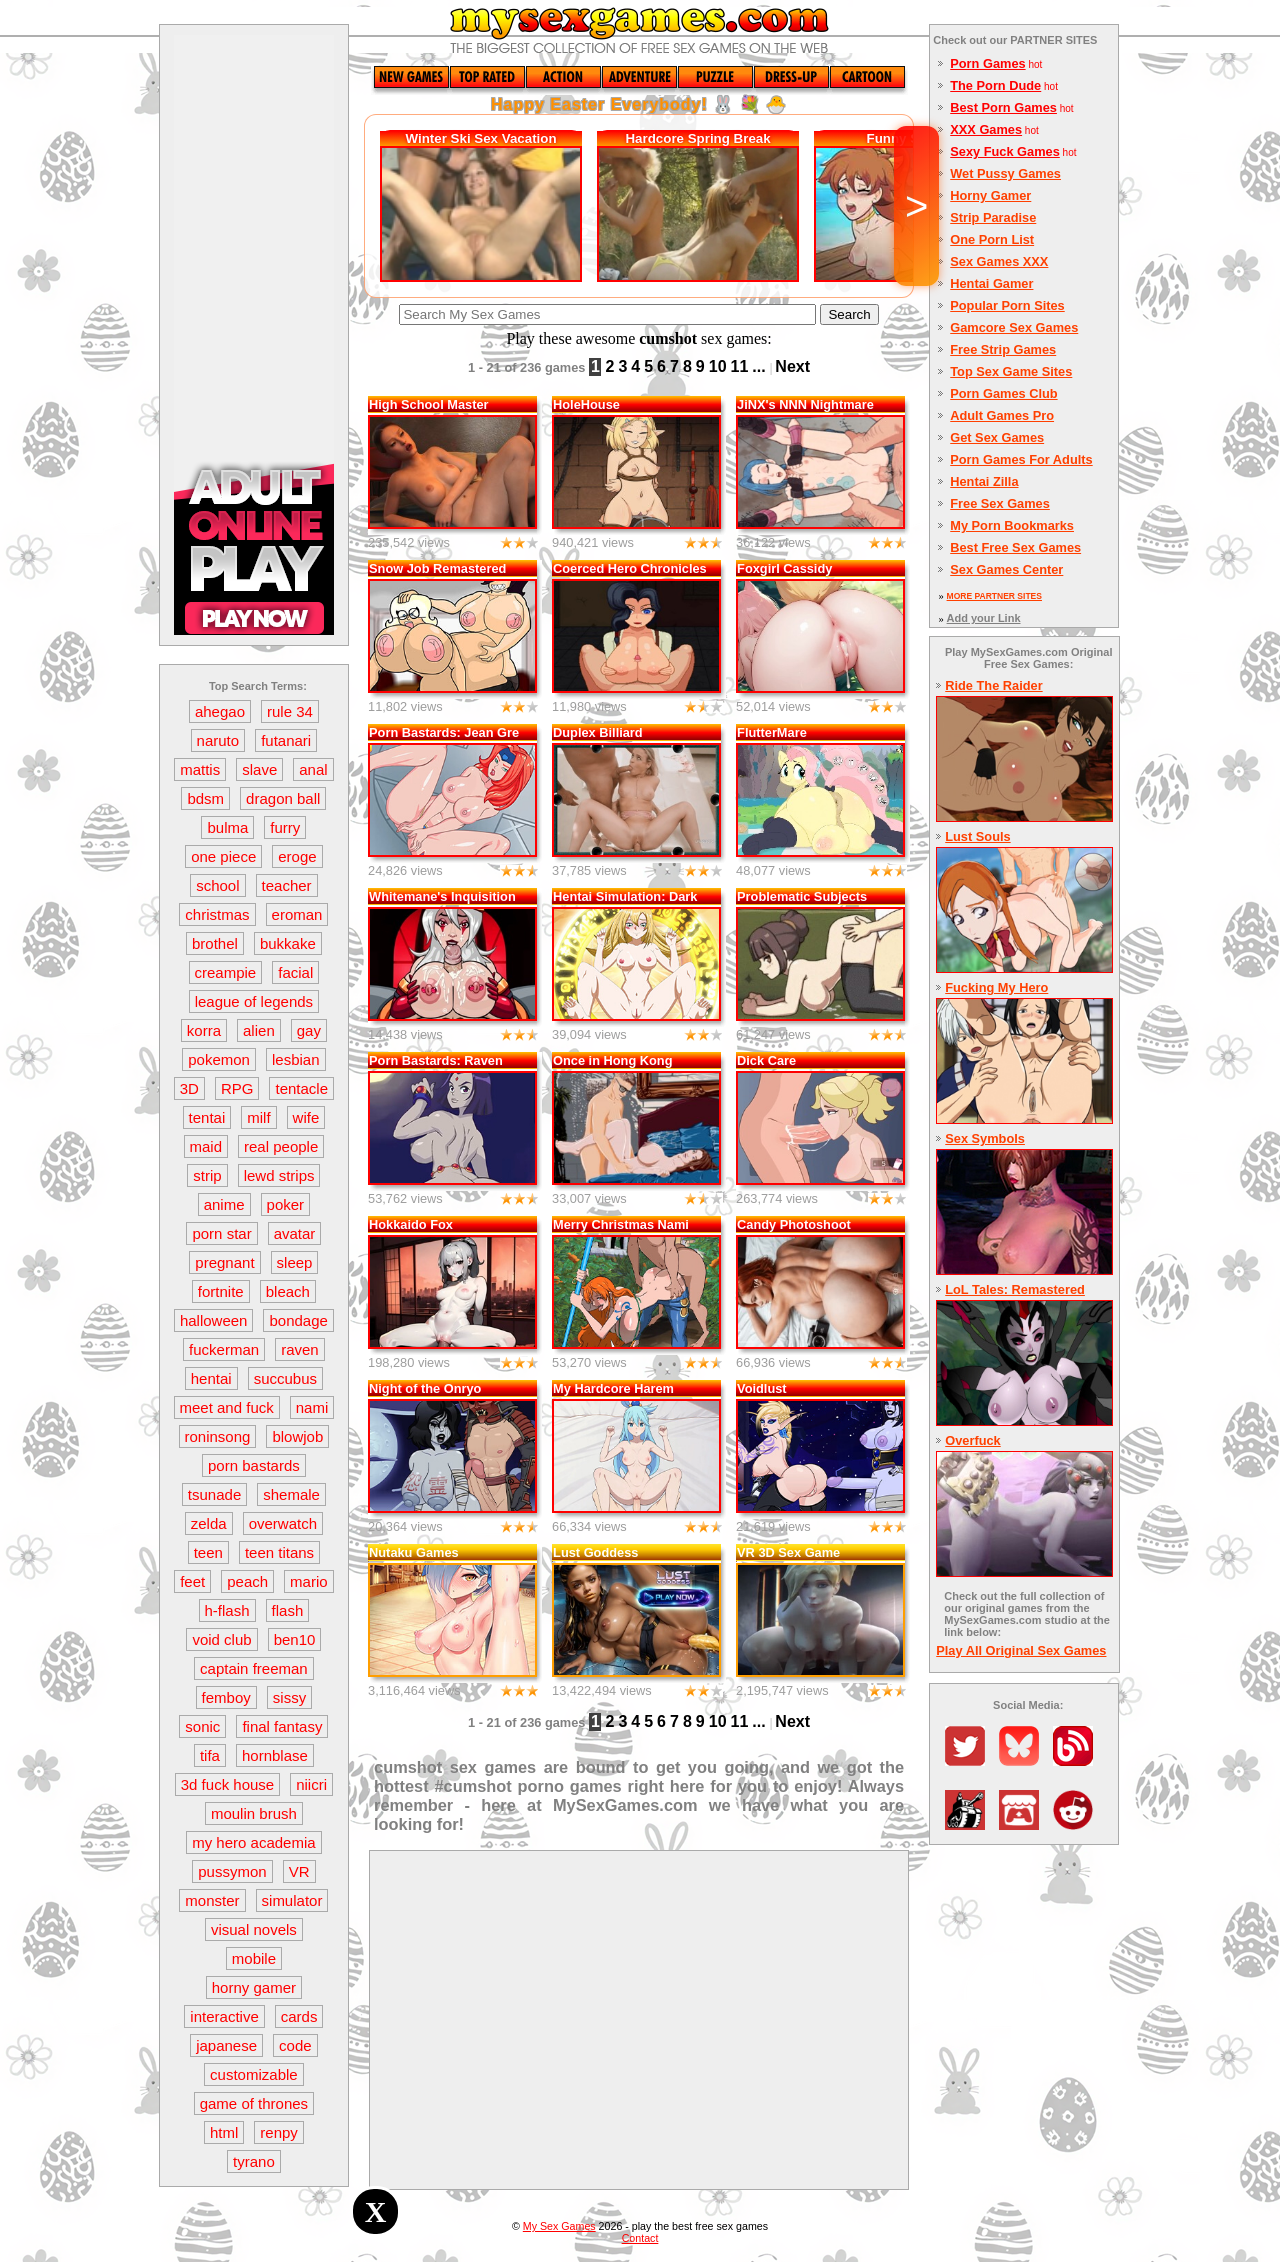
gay (309, 1030)
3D (189, 1088)
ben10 (295, 1639)
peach (247, 1581)
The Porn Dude (995, 85)
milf (258, 1117)
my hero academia (253, 1842)
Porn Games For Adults (1021, 459)
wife (306, 1117)
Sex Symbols (985, 1138)
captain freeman (254, 1668)
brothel (215, 943)
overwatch (283, 1523)
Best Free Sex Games (1015, 547)
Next (792, 366)
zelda (209, 1523)
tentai (207, 1117)
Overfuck (972, 1440)
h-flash (227, 1610)
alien (259, 1030)
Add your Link (984, 618)
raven (300, 1349)
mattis (200, 769)
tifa (210, 1755)
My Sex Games (559, 2226)
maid (206, 1146)
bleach (288, 1291)
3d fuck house (227, 1784)
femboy (226, 1697)
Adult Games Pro (1002, 415)
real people (281, 1146)
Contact (640, 2238)
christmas (217, 914)
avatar (295, 1233)
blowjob (297, 1436)
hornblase (275, 1755)
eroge (297, 856)
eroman (297, 914)
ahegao (220, 711)
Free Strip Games (1003, 349)
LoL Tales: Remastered (1015, 1289)
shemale (291, 1494)
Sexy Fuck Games (1005, 151)
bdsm (205, 798)
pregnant (224, 1262)
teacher (287, 885)
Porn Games (987, 63)
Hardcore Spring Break (697, 138)
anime (224, 1204)
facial (295, 972)
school (217, 885)
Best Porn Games (1003, 107)
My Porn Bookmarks (1012, 525)
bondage (298, 1320)
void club (221, 1639)
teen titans (279, 1552)
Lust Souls (977, 836)
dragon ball (283, 798)
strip (207, 1175)
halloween (214, 1320)
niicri (311, 1784)
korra (204, 1030)
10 (718, 366)
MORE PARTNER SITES (994, 596)
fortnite (221, 1291)
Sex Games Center (1006, 569)
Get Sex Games (997, 437)
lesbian (296, 1059)
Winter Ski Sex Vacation (481, 138)
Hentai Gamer (991, 283)
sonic (202, 1726)
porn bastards (254, 1465)
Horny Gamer (990, 195)
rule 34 (290, 711)
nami (312, 1407)
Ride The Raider (993, 685)
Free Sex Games (1000, 503)
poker (286, 1204)
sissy (289, 1697)
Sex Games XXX (999, 261)
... (758, 366)
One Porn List (992, 239)
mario (309, 1581)
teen (208, 1552)
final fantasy (282, 1726)
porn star (221, 1233)
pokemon (219, 1059)
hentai (211, 1378)
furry (285, 827)
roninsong (218, 1436)
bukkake (288, 943)
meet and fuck (227, 1407)
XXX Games (986, 129)
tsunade (214, 1494)
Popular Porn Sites (1007, 305)
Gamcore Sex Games (1014, 327)
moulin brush (254, 1813)
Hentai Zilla (984, 481)
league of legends (254, 1001)
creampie (226, 972)
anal (313, 769)
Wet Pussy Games (1005, 173)
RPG (237, 1088)
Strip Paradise (993, 217)
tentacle (301, 1088)
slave (259, 769)
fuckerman (224, 1349)
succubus (285, 1378)
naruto (218, 740)
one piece (223, 856)
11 (740, 366)
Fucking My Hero (996, 987)
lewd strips (279, 1175)
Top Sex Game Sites (1011, 371)
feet (192, 1581)
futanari (286, 740)
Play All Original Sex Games (1021, 1650)
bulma (227, 827)
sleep (295, 1262)
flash (288, 1610)
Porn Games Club (1003, 393)
